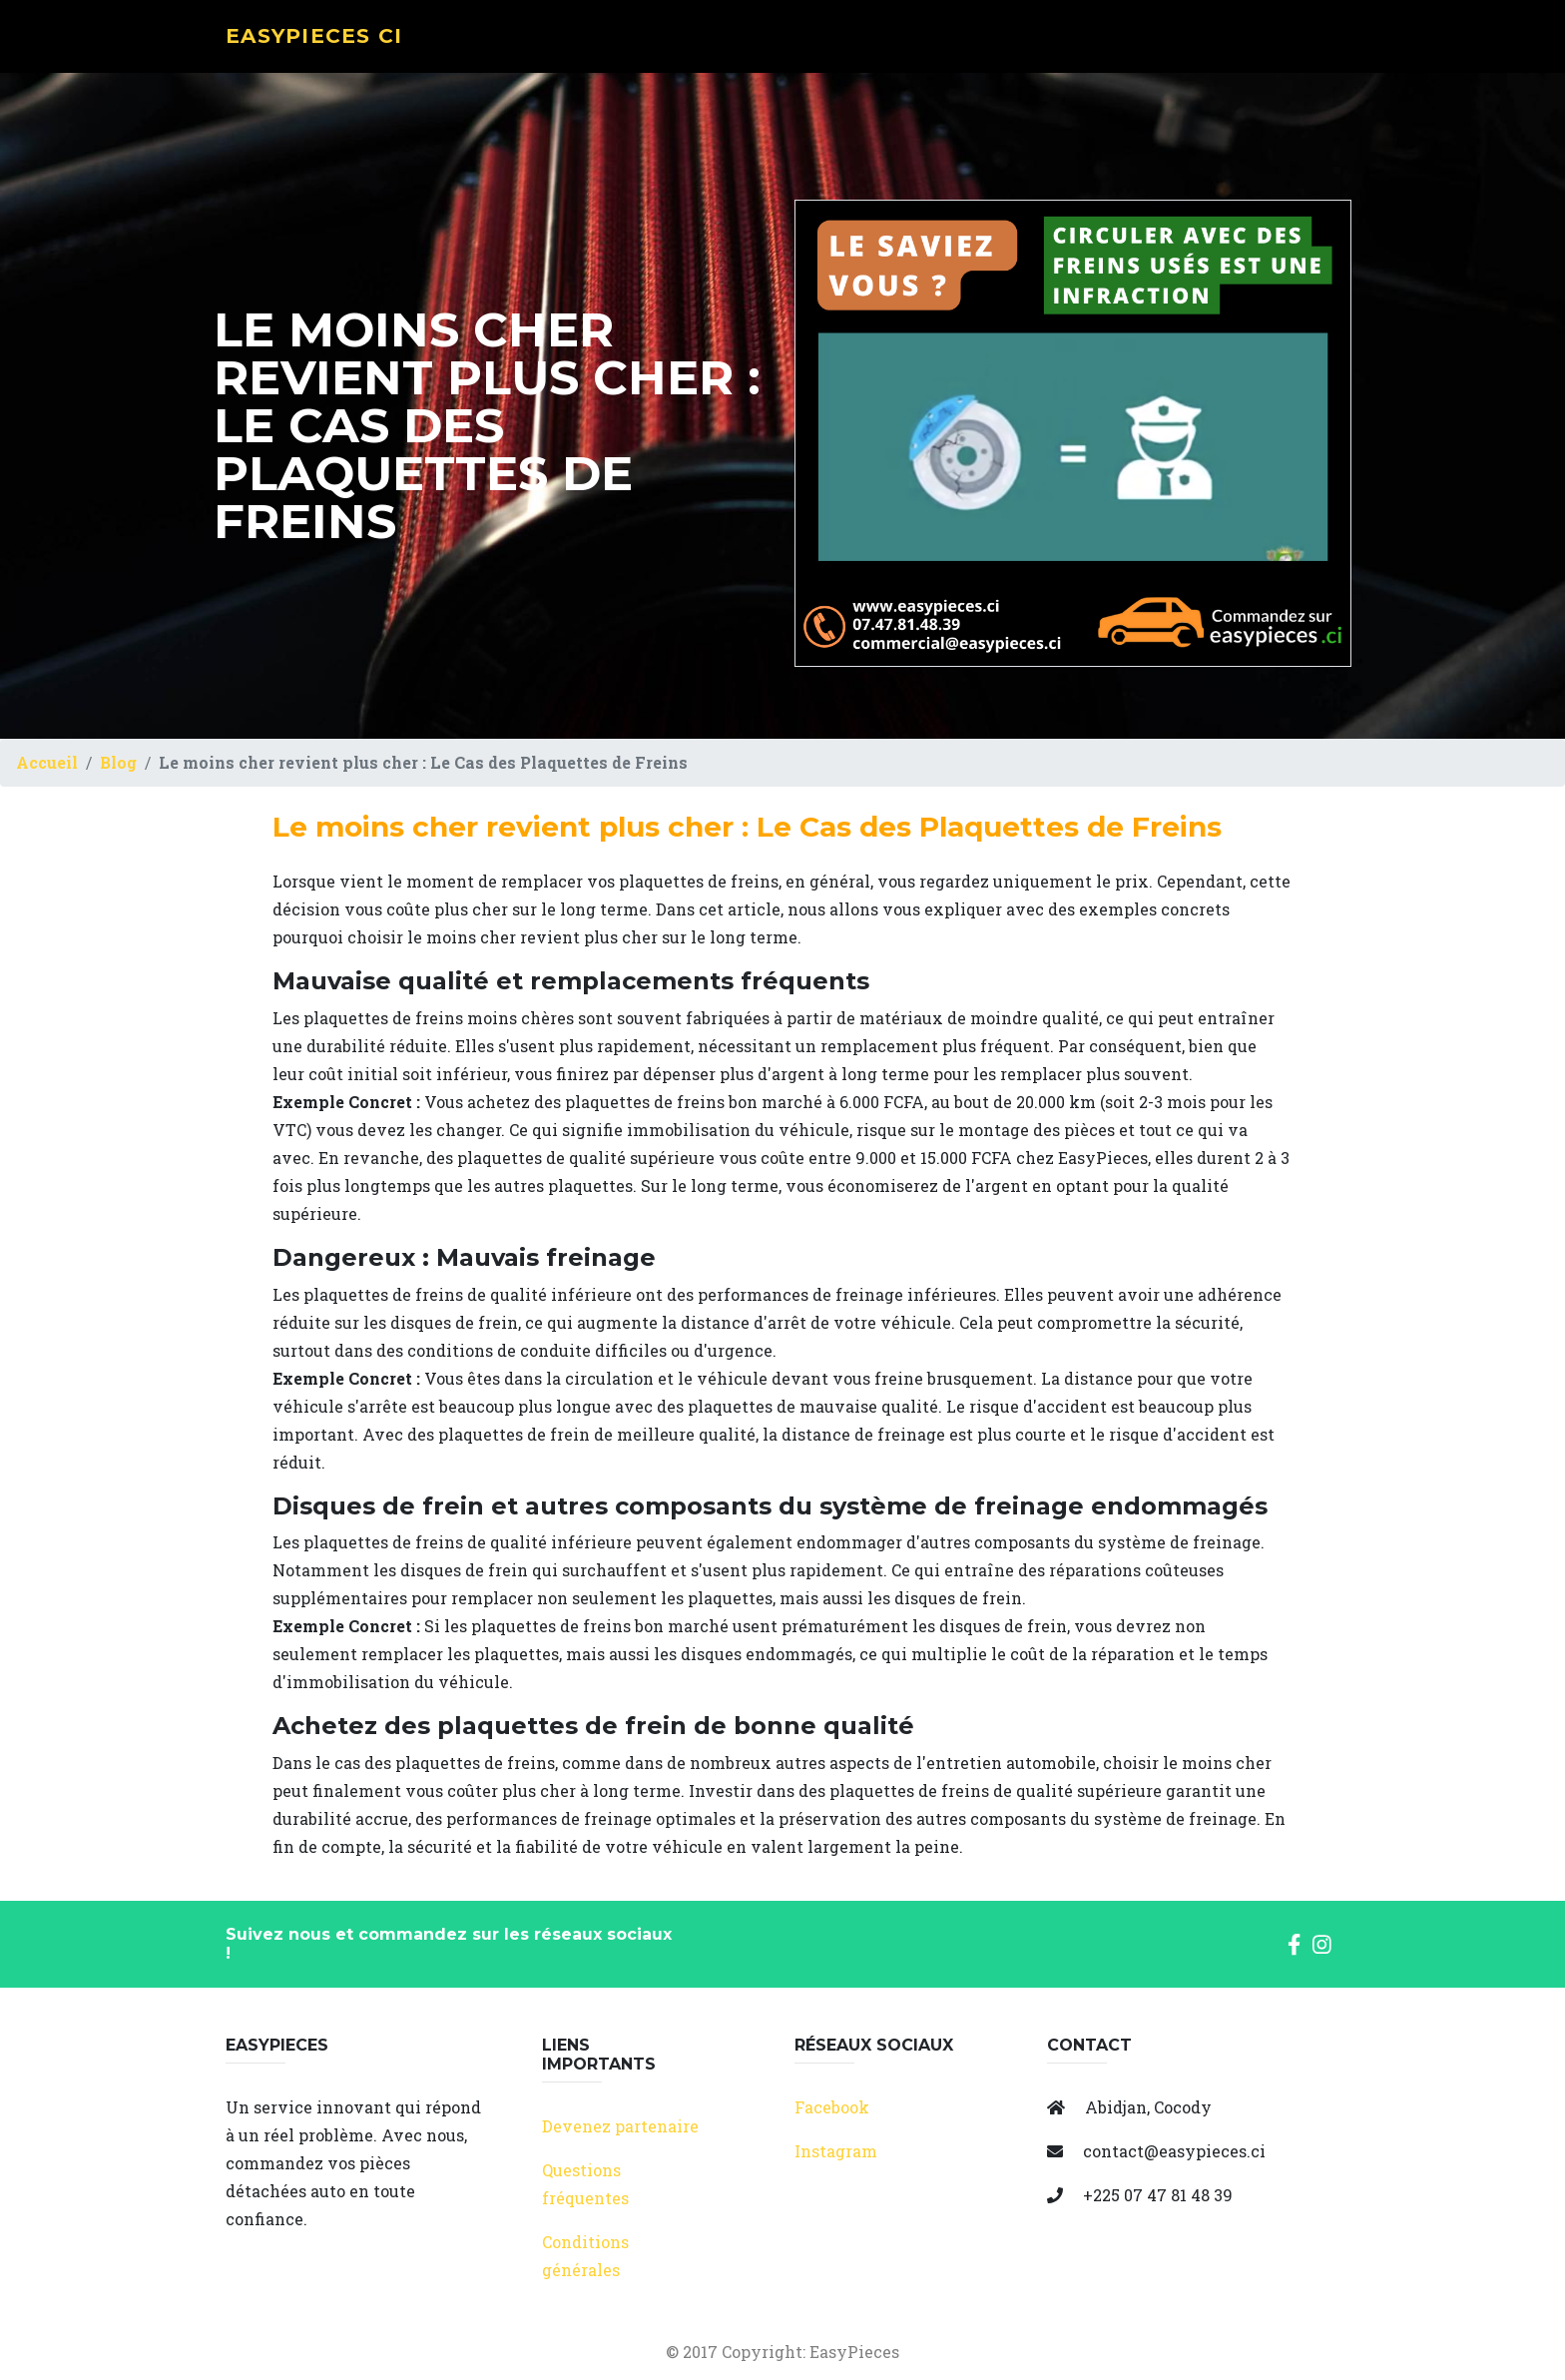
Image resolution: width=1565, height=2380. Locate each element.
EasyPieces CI (329, 46)
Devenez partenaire (620, 2125)
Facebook (831, 2106)
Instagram (835, 2150)
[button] (1294, 1943)
